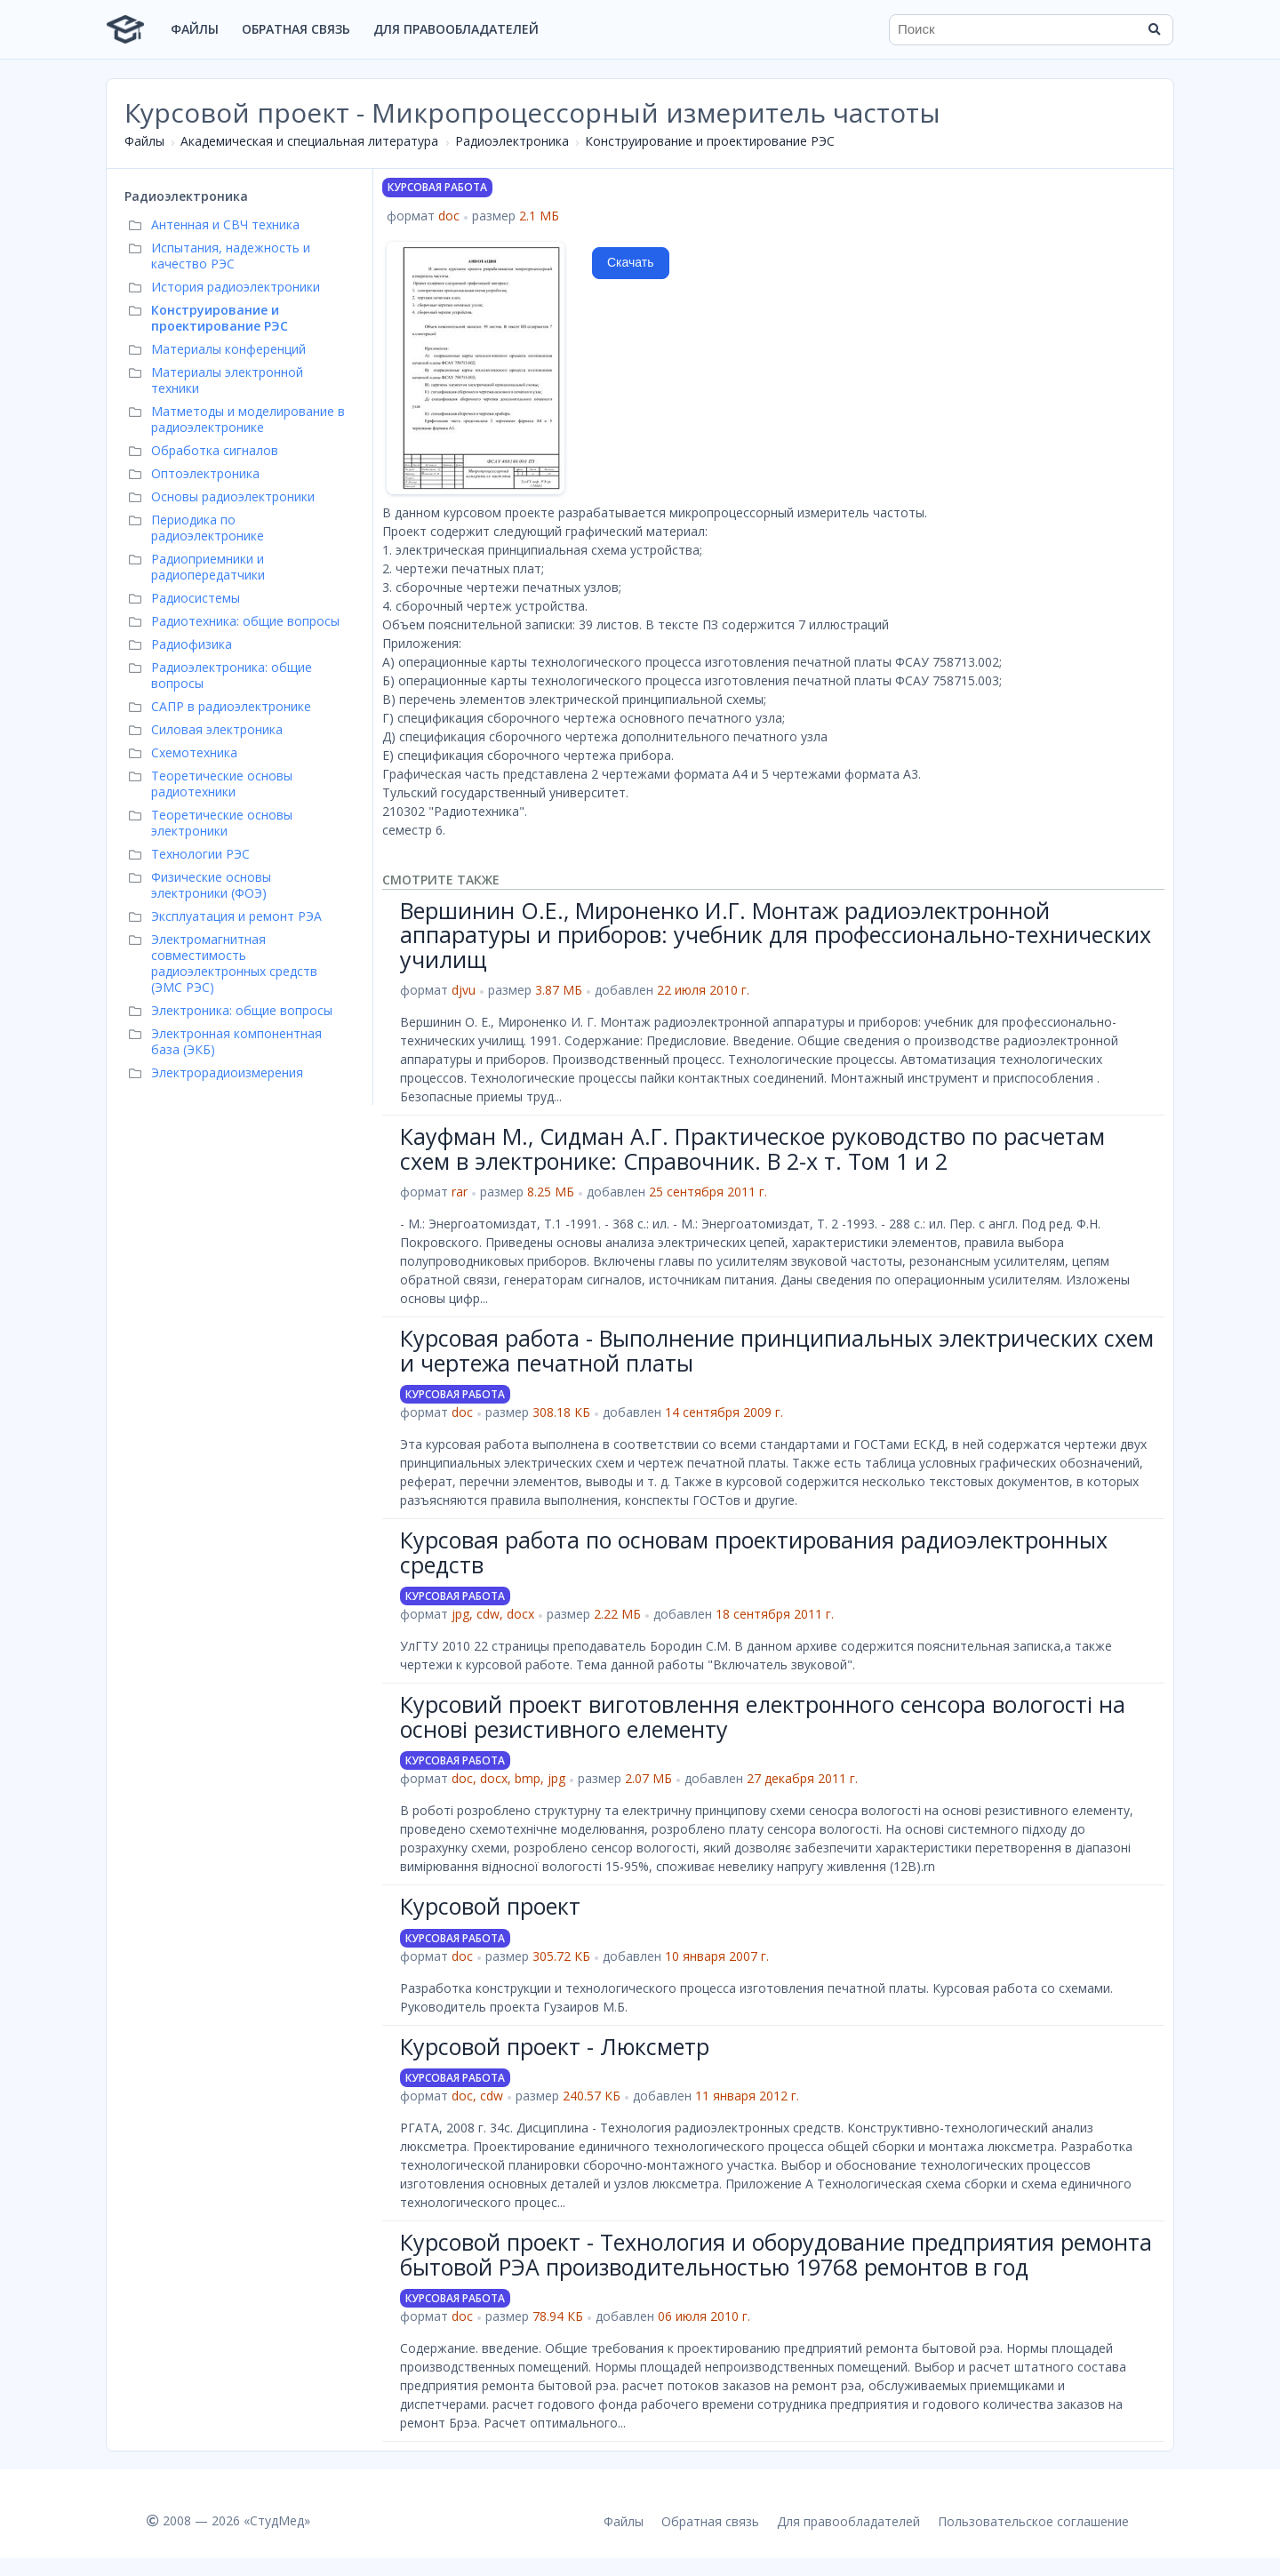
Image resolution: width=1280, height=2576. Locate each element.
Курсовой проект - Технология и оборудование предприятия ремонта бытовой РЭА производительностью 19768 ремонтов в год (776, 2254)
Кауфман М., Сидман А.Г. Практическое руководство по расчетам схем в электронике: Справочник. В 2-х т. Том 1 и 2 (752, 1148)
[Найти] (1153, 29)
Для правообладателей (456, 28)
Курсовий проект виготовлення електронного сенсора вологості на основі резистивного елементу (762, 1716)
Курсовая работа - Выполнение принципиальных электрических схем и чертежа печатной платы (777, 1350)
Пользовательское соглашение (1033, 2521)
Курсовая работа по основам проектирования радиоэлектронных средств (754, 1552)
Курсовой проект (490, 1906)
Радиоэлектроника (512, 140)
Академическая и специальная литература (309, 140)
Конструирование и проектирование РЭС (710, 140)
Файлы (195, 28)
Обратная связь (296, 28)
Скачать (630, 262)
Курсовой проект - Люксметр (554, 2046)
